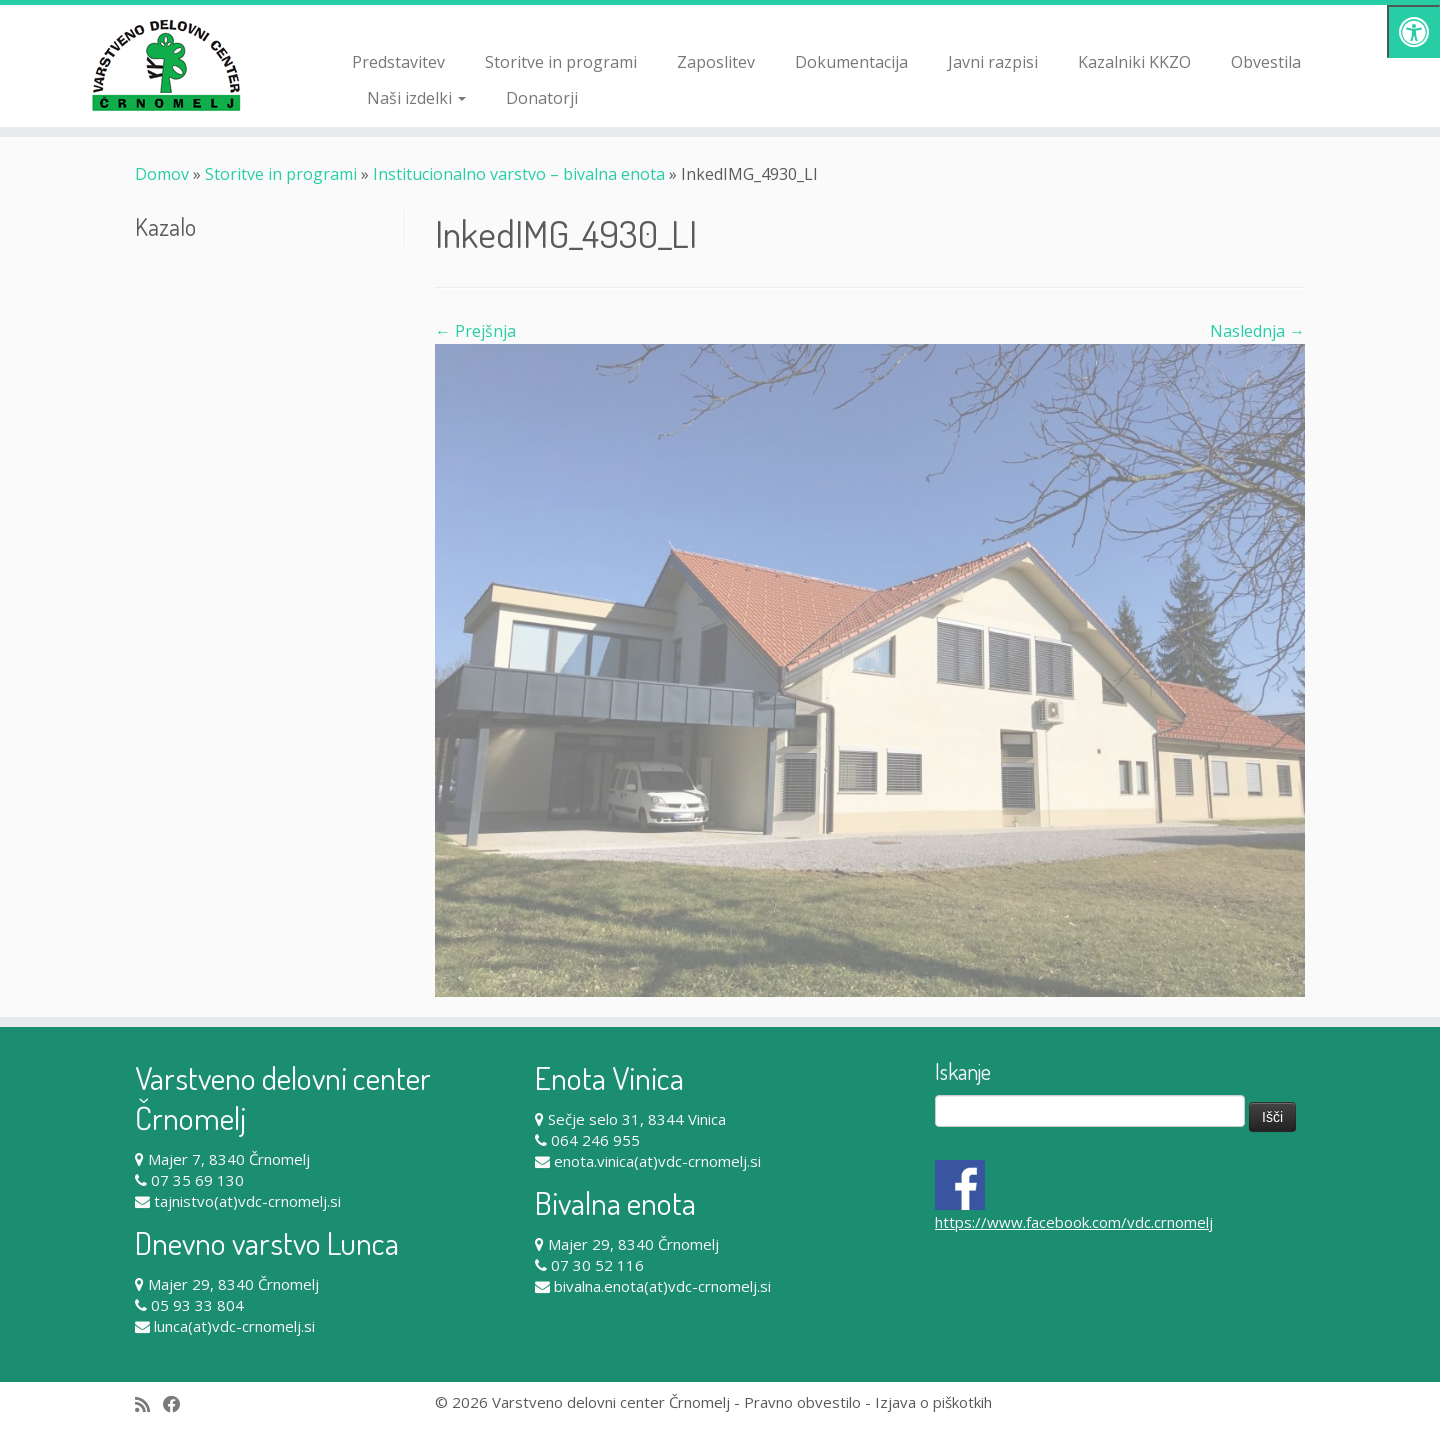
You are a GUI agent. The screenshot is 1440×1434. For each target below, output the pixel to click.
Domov (162, 174)
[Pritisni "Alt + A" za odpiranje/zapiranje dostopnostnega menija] (1413, 31)
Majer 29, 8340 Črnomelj (233, 1284)
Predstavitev (398, 62)
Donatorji (542, 98)
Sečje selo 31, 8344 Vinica (637, 1119)
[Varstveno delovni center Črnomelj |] (166, 65)
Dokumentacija (851, 62)
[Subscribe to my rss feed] (149, 1404)
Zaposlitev (716, 62)
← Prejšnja (475, 331)
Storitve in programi (561, 62)
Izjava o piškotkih (933, 1402)
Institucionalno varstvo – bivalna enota (519, 174)
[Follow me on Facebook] (178, 1404)
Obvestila (1266, 62)
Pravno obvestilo (802, 1402)
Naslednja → (1257, 331)
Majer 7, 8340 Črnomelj (229, 1159)
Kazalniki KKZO (1134, 62)
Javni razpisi (993, 62)
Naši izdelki (416, 98)
